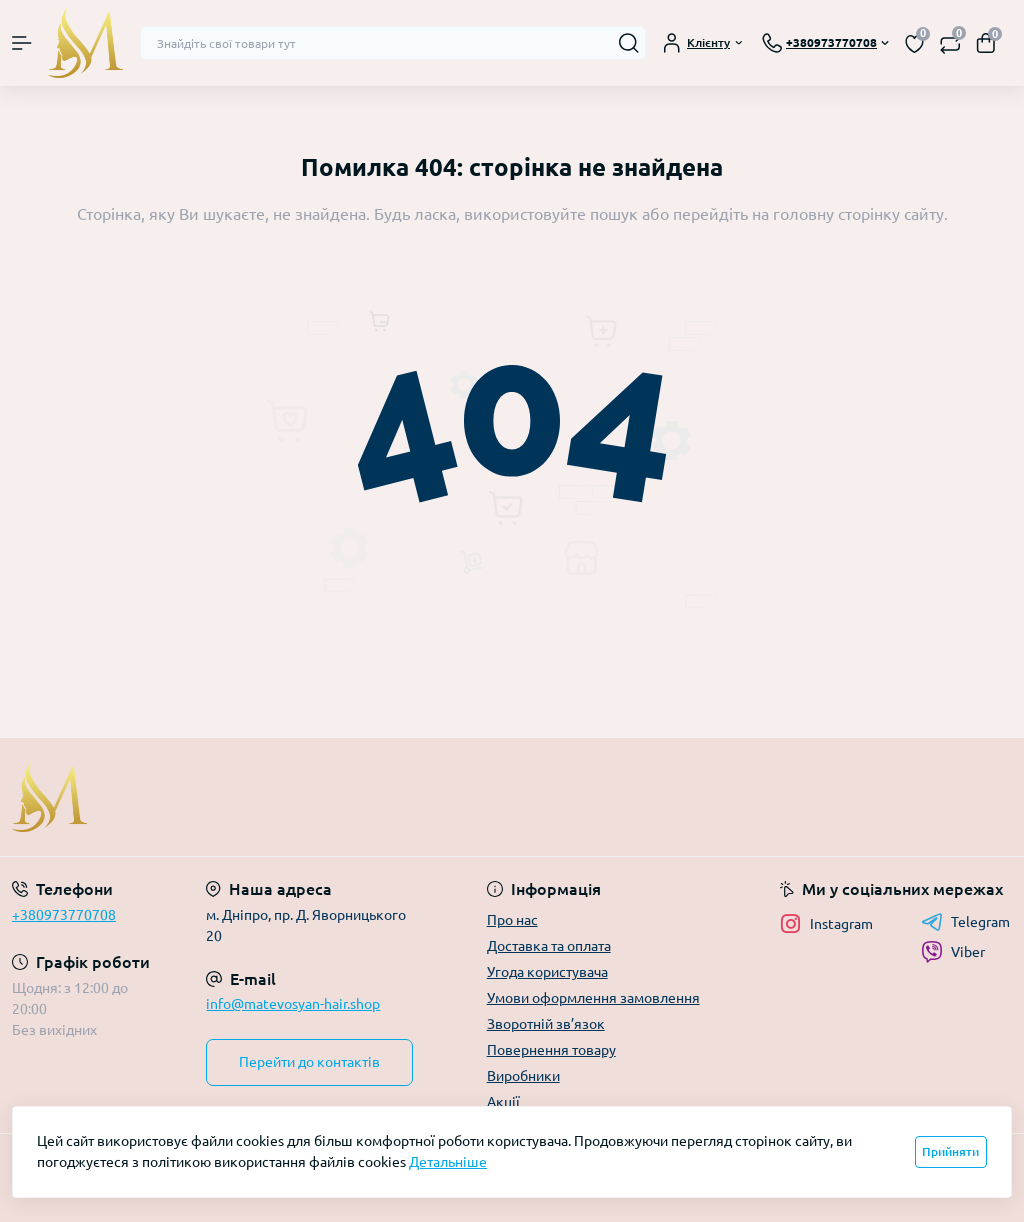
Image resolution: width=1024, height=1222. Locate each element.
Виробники (523, 1076)
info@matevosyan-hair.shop (293, 1004)
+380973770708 (64, 915)
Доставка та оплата (549, 946)
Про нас (512, 920)
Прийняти (950, 1151)
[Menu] (22, 43)
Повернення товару (551, 1050)
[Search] (629, 43)
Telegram (965, 922)
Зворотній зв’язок (546, 1024)
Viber (953, 952)
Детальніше (448, 1162)
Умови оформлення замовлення (593, 998)
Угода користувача (547, 972)
